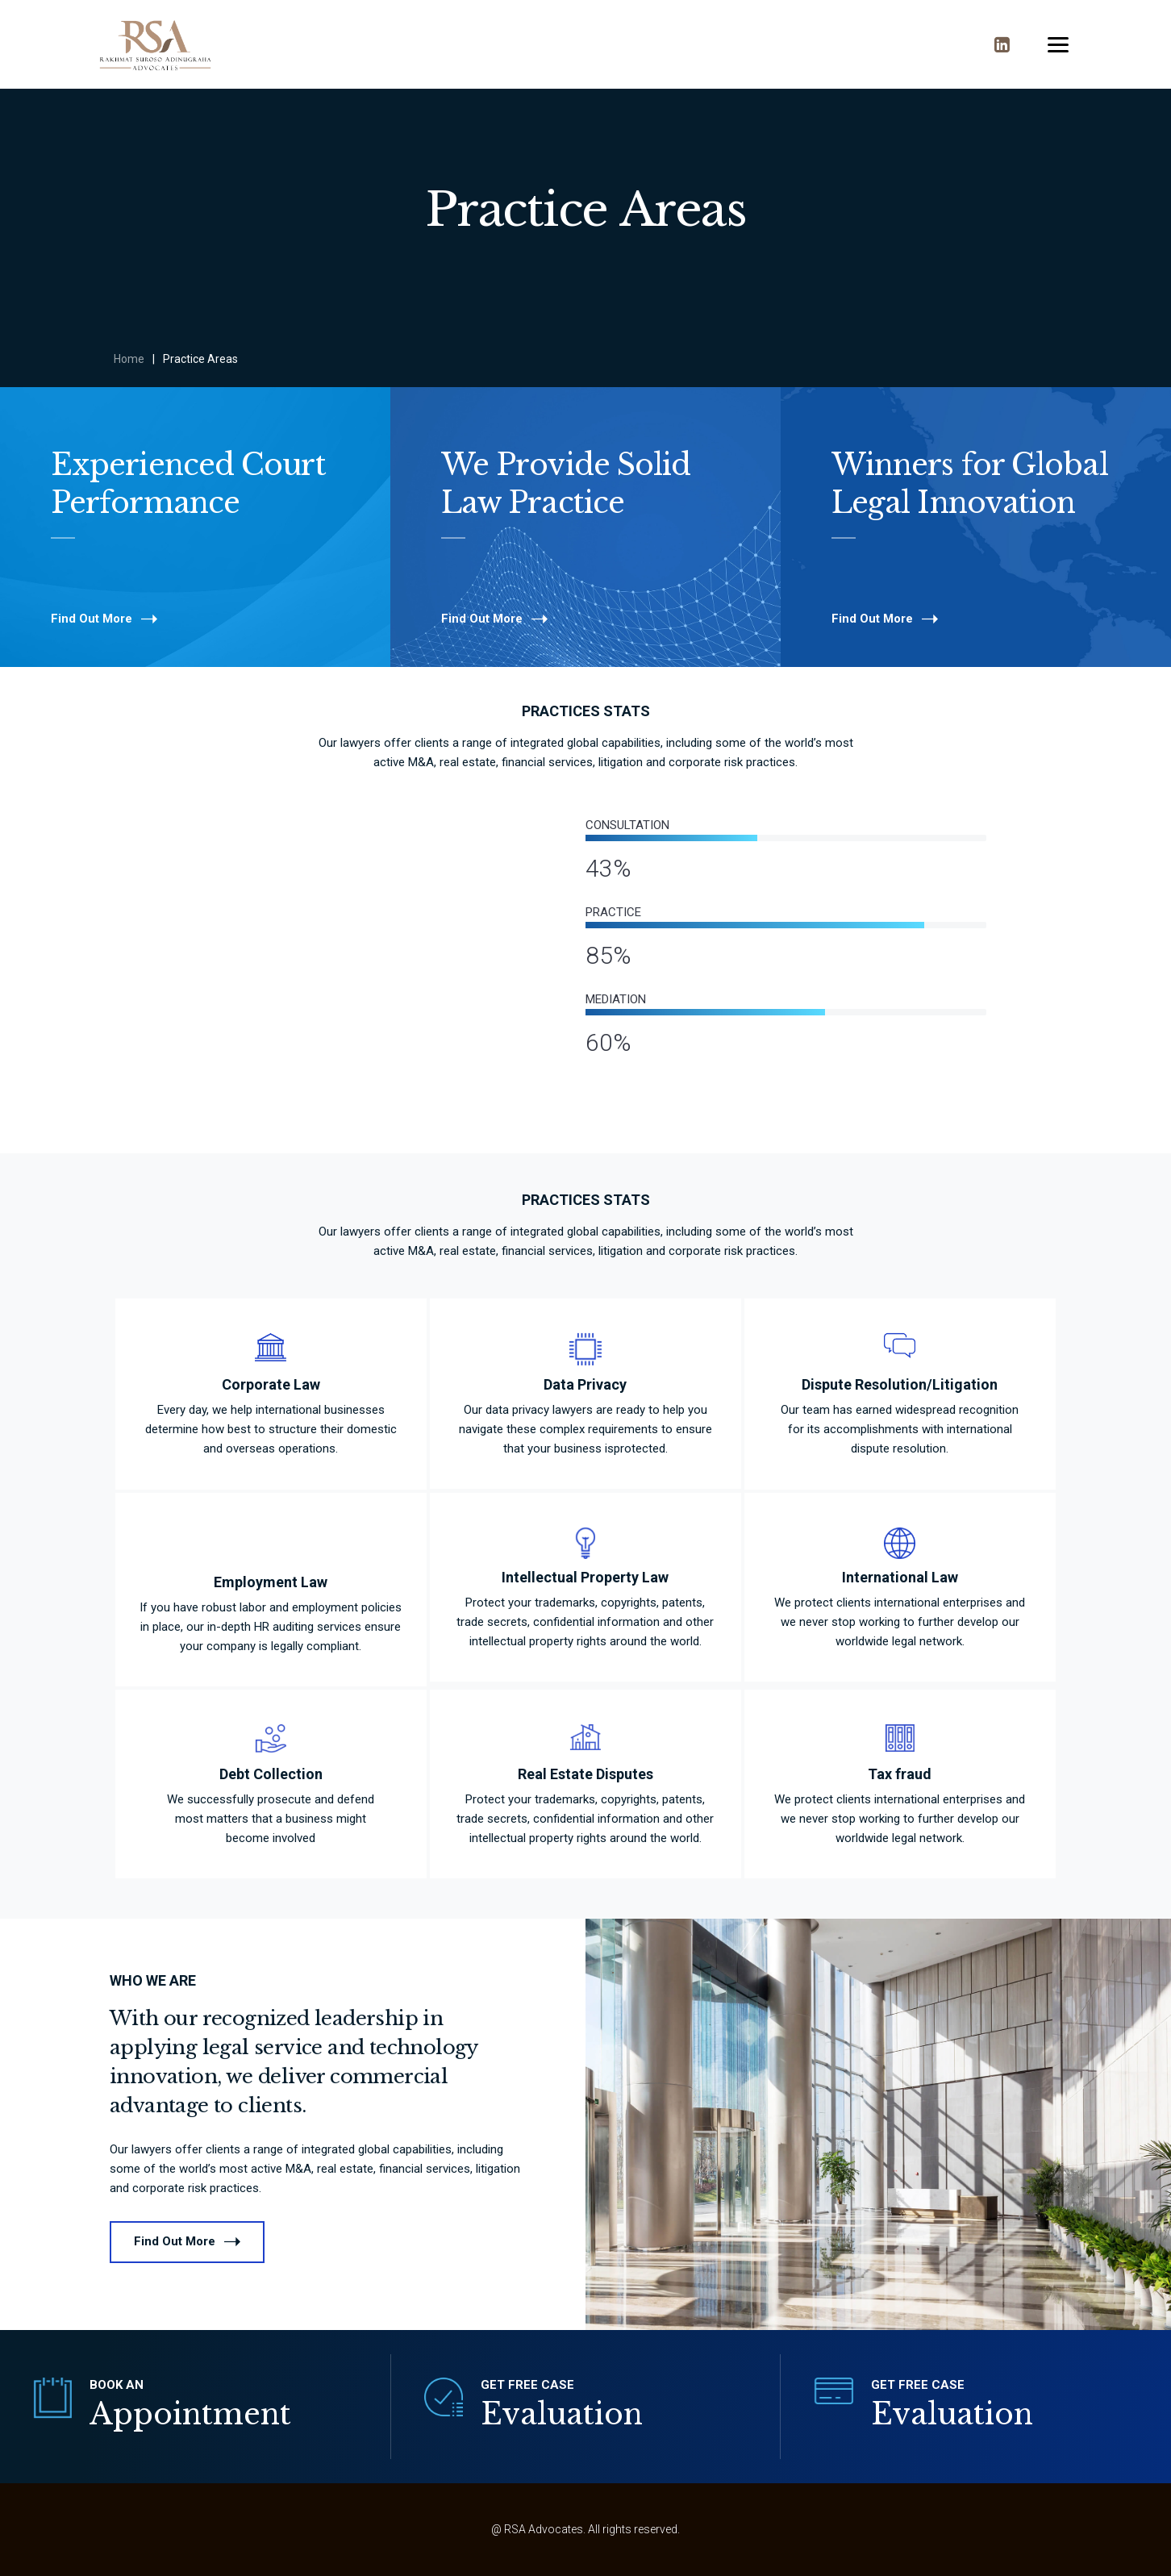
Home (129, 358)
